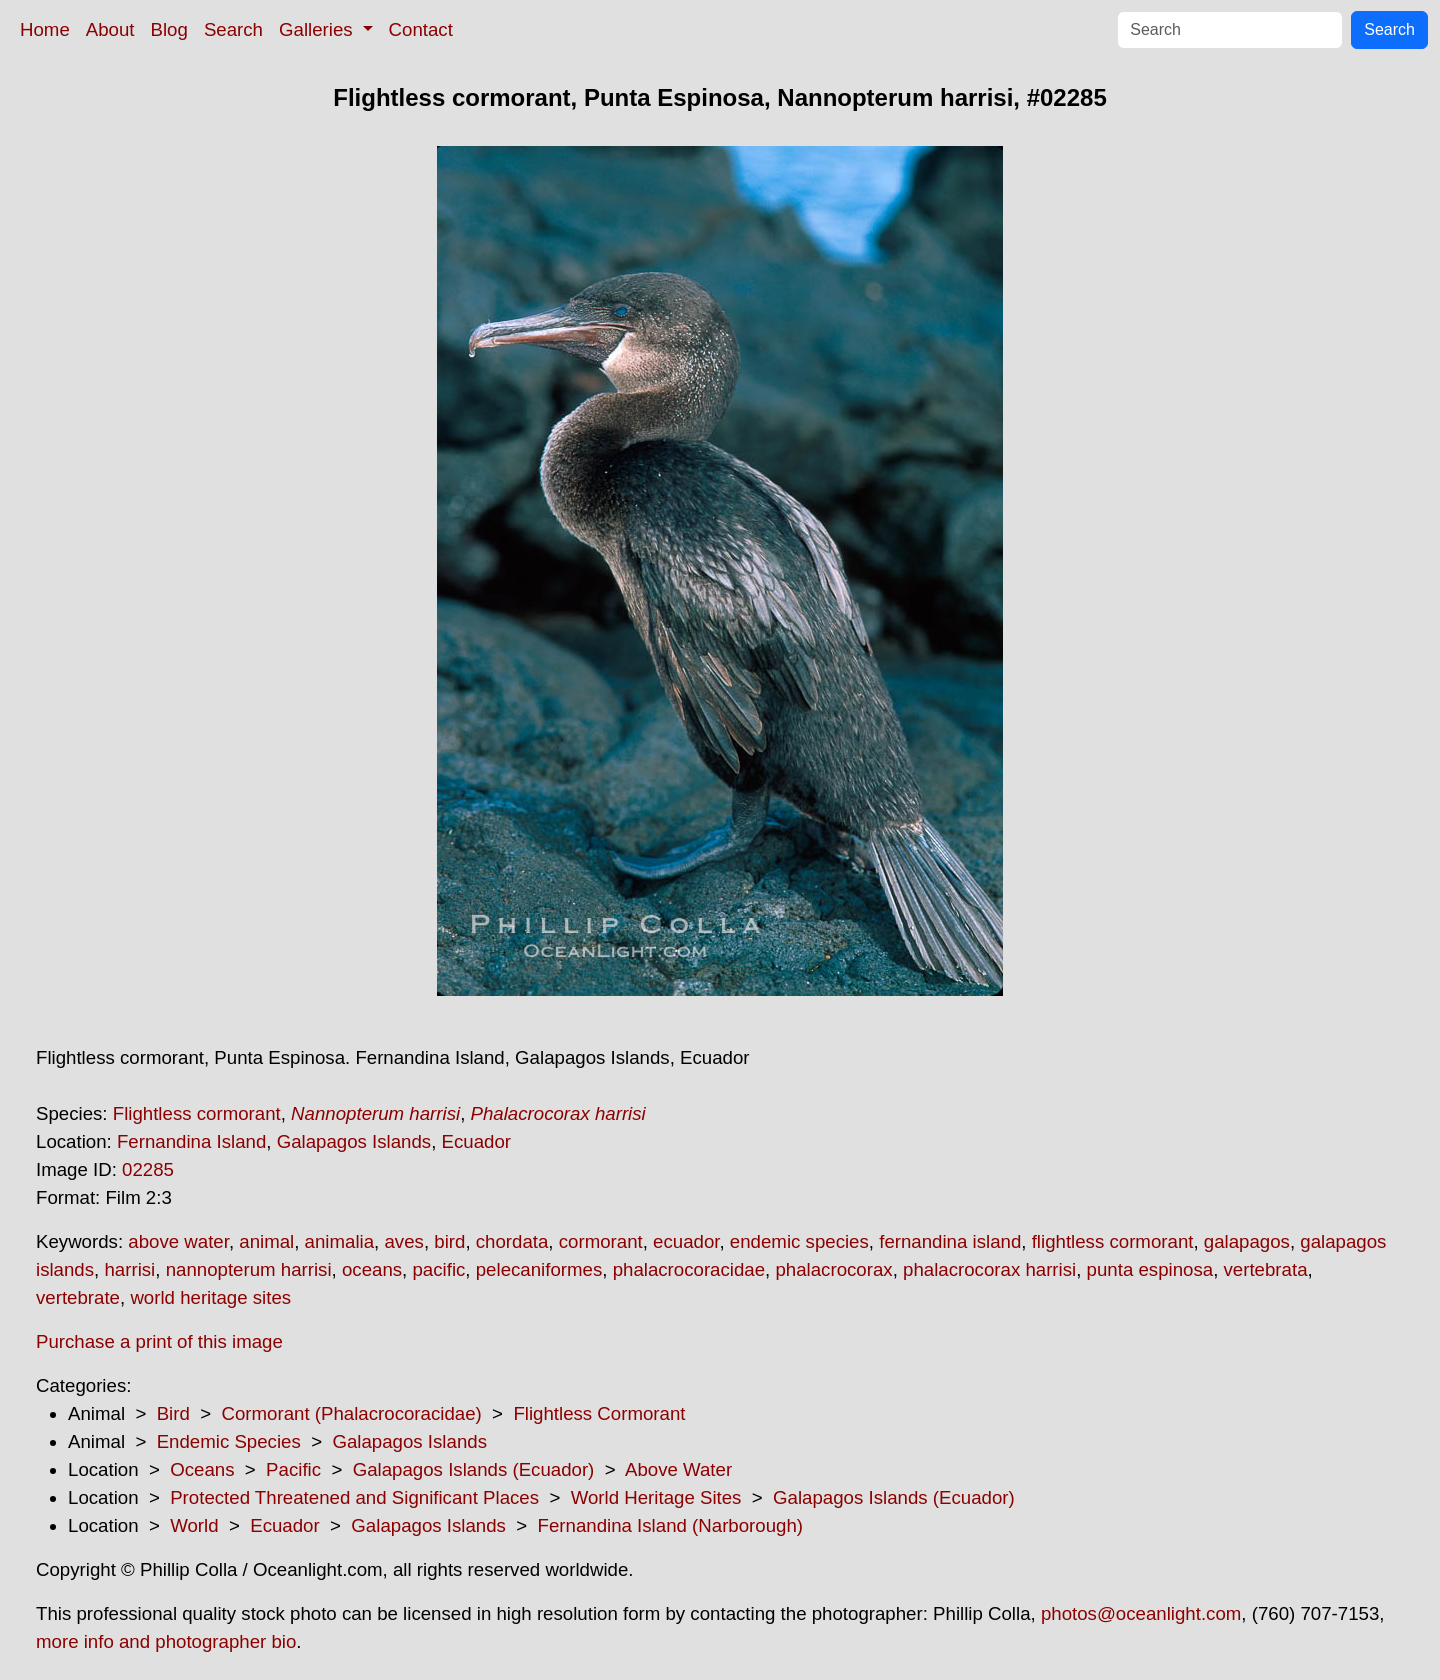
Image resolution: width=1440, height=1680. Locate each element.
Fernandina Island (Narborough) (671, 1525)
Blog (169, 29)
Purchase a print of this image (159, 1341)
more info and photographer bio (166, 1641)
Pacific (293, 1469)
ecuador (686, 1241)
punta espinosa (1150, 1269)
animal (266, 1241)
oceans (372, 1269)
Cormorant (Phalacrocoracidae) (351, 1413)
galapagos (1247, 1241)
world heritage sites (210, 1297)
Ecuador (477, 1141)
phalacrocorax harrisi (989, 1269)
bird (449, 1241)
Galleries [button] (318, 29)
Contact (421, 29)
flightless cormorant (1113, 1241)
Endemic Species (229, 1441)
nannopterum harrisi (249, 1269)
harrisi (129, 1269)
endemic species (799, 1241)
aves (403, 1241)
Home (45, 29)
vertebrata (1266, 1269)
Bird (173, 1413)
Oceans (202, 1469)
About (110, 29)
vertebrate (78, 1297)
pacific (438, 1269)
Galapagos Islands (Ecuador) (474, 1469)
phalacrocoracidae (689, 1269)
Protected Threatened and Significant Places (354, 1497)
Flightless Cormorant (599, 1413)
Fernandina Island (191, 1141)
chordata (512, 1241)
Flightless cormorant (197, 1113)
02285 (148, 1169)
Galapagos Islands (354, 1141)
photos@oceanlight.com (1141, 1613)
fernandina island (950, 1241)
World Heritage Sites (656, 1497)
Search (233, 29)
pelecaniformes (539, 1269)
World (194, 1525)
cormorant (601, 1241)
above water (178, 1241)
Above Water (678, 1469)
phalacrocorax (833, 1269)
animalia (339, 1241)
